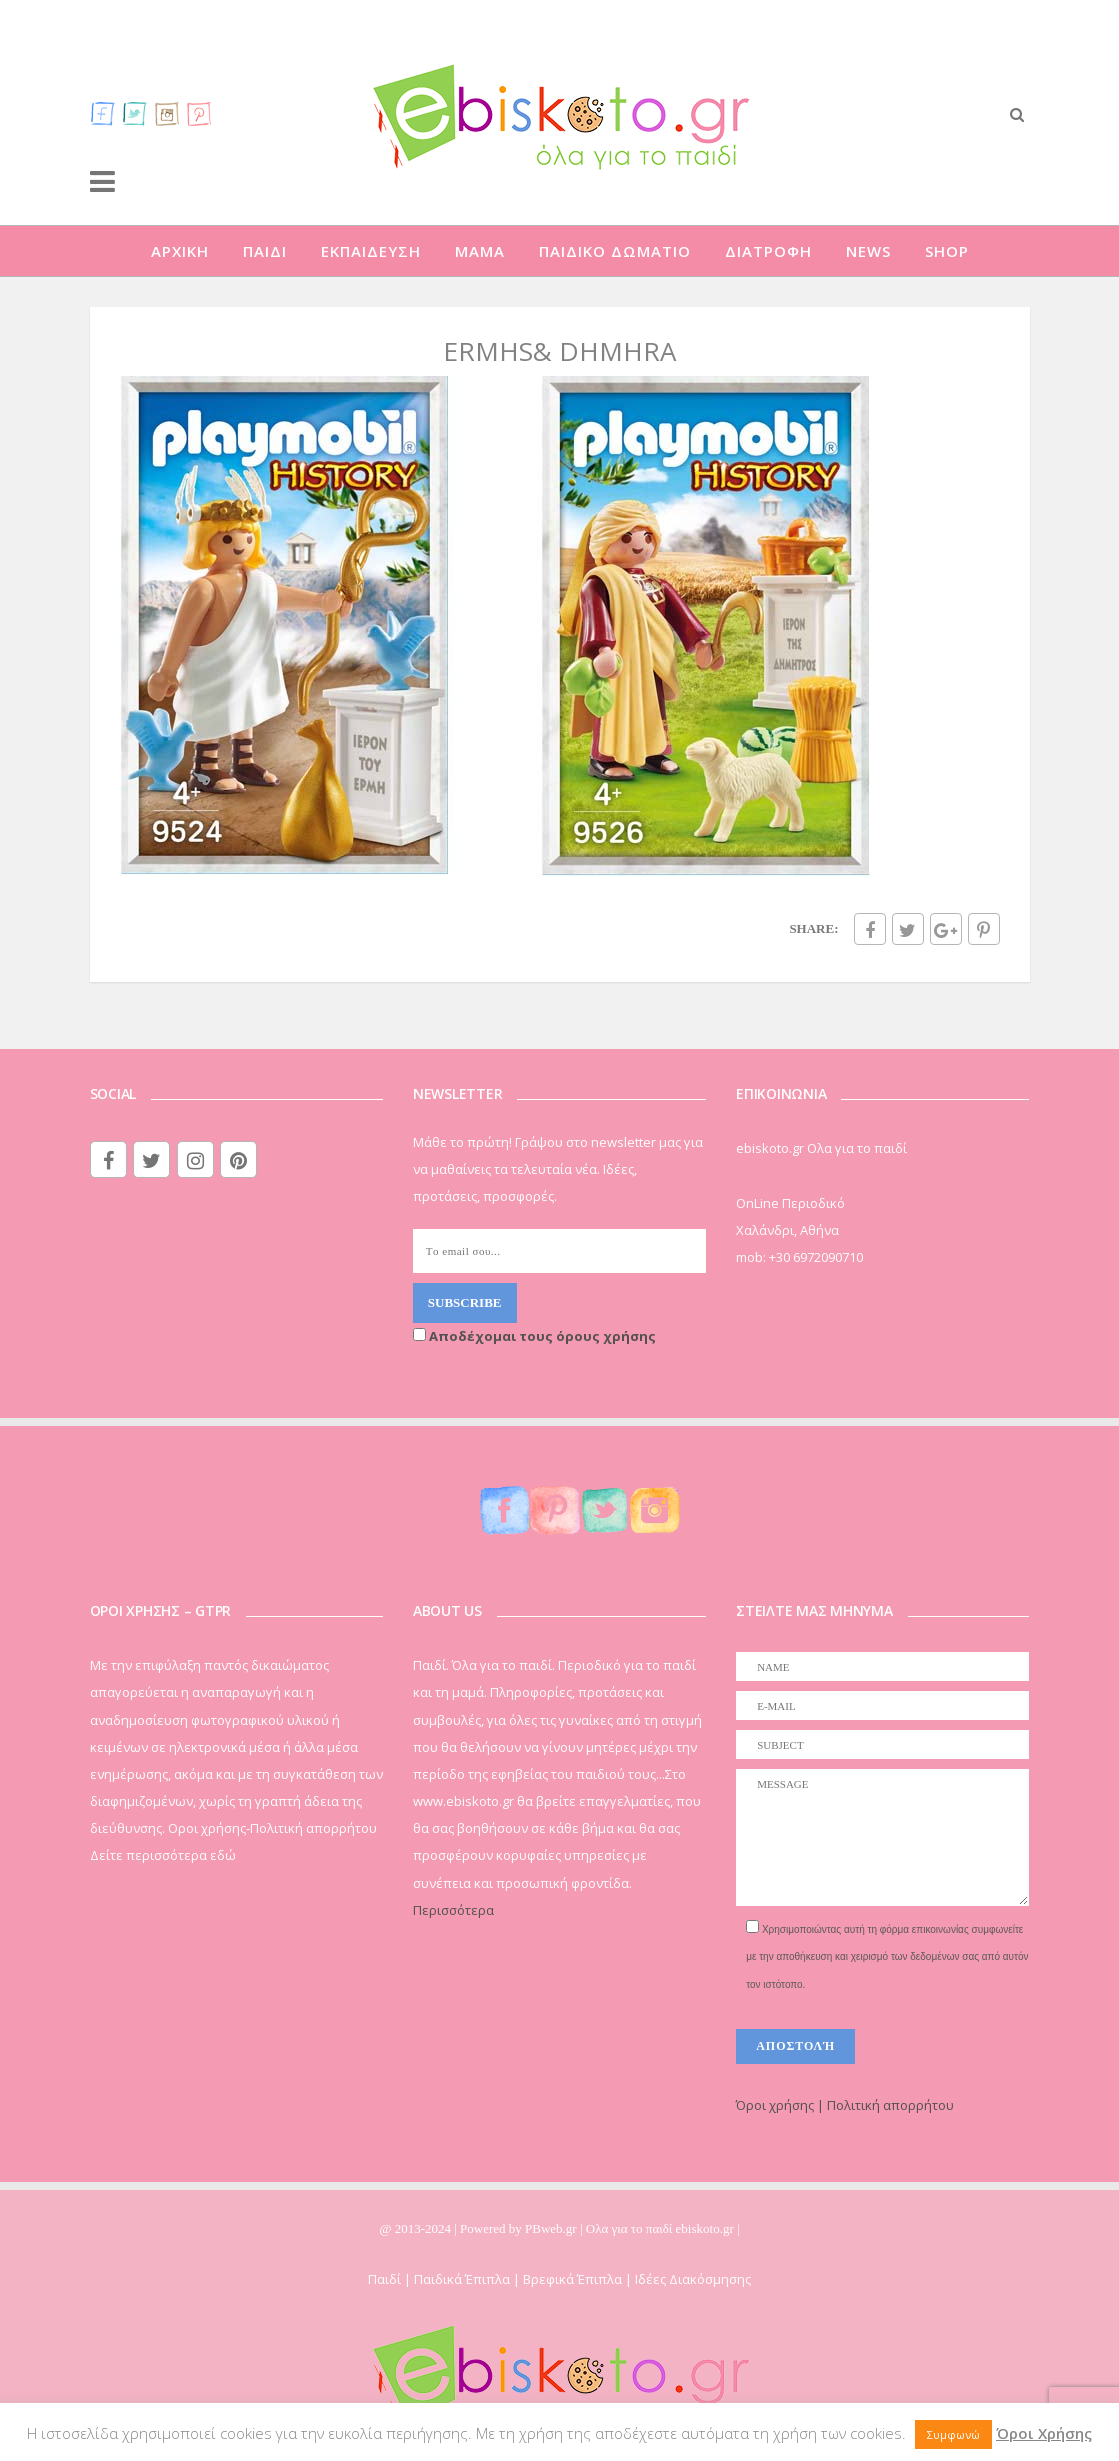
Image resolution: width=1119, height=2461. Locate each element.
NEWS (868, 251)
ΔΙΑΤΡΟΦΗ (768, 251)
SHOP (947, 251)
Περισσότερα (453, 1910)
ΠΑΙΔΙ (265, 251)
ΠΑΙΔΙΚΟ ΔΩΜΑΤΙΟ (615, 251)
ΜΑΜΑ (480, 251)
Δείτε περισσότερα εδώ (163, 1855)
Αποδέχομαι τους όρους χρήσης (534, 1336)
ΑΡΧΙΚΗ (180, 251)
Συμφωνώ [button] (953, 2434)
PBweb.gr (552, 2228)
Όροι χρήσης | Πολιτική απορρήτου (845, 2105)
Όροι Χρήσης (1044, 2433)
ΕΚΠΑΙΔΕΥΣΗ (371, 251)
